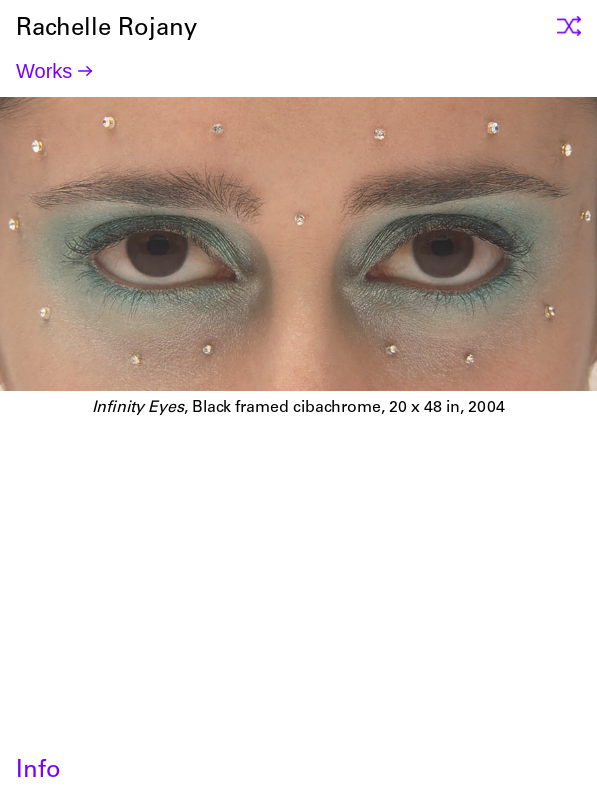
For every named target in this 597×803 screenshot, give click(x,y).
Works (44, 71)
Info (38, 772)
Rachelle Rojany (299, 551)
